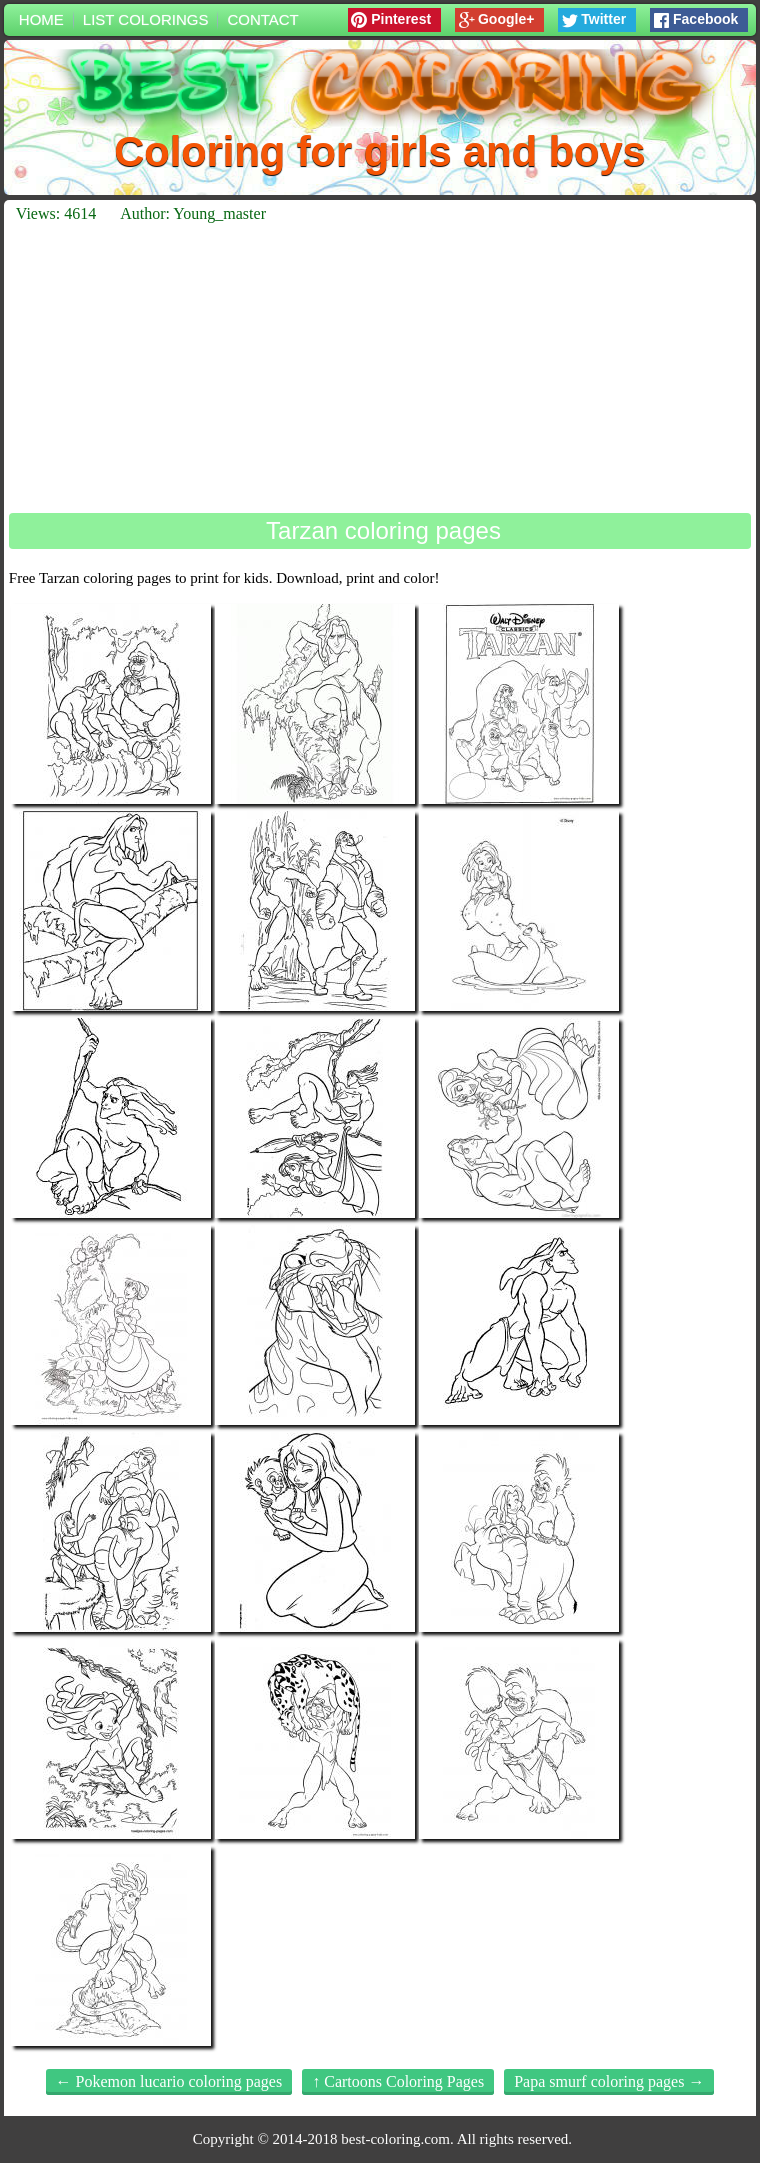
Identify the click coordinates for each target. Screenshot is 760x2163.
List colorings (146, 19)
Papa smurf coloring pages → (609, 2081)
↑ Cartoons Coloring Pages (398, 2081)
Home (41, 19)
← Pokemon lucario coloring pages (169, 2081)
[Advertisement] (380, 368)
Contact (262, 19)
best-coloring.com (395, 2139)
